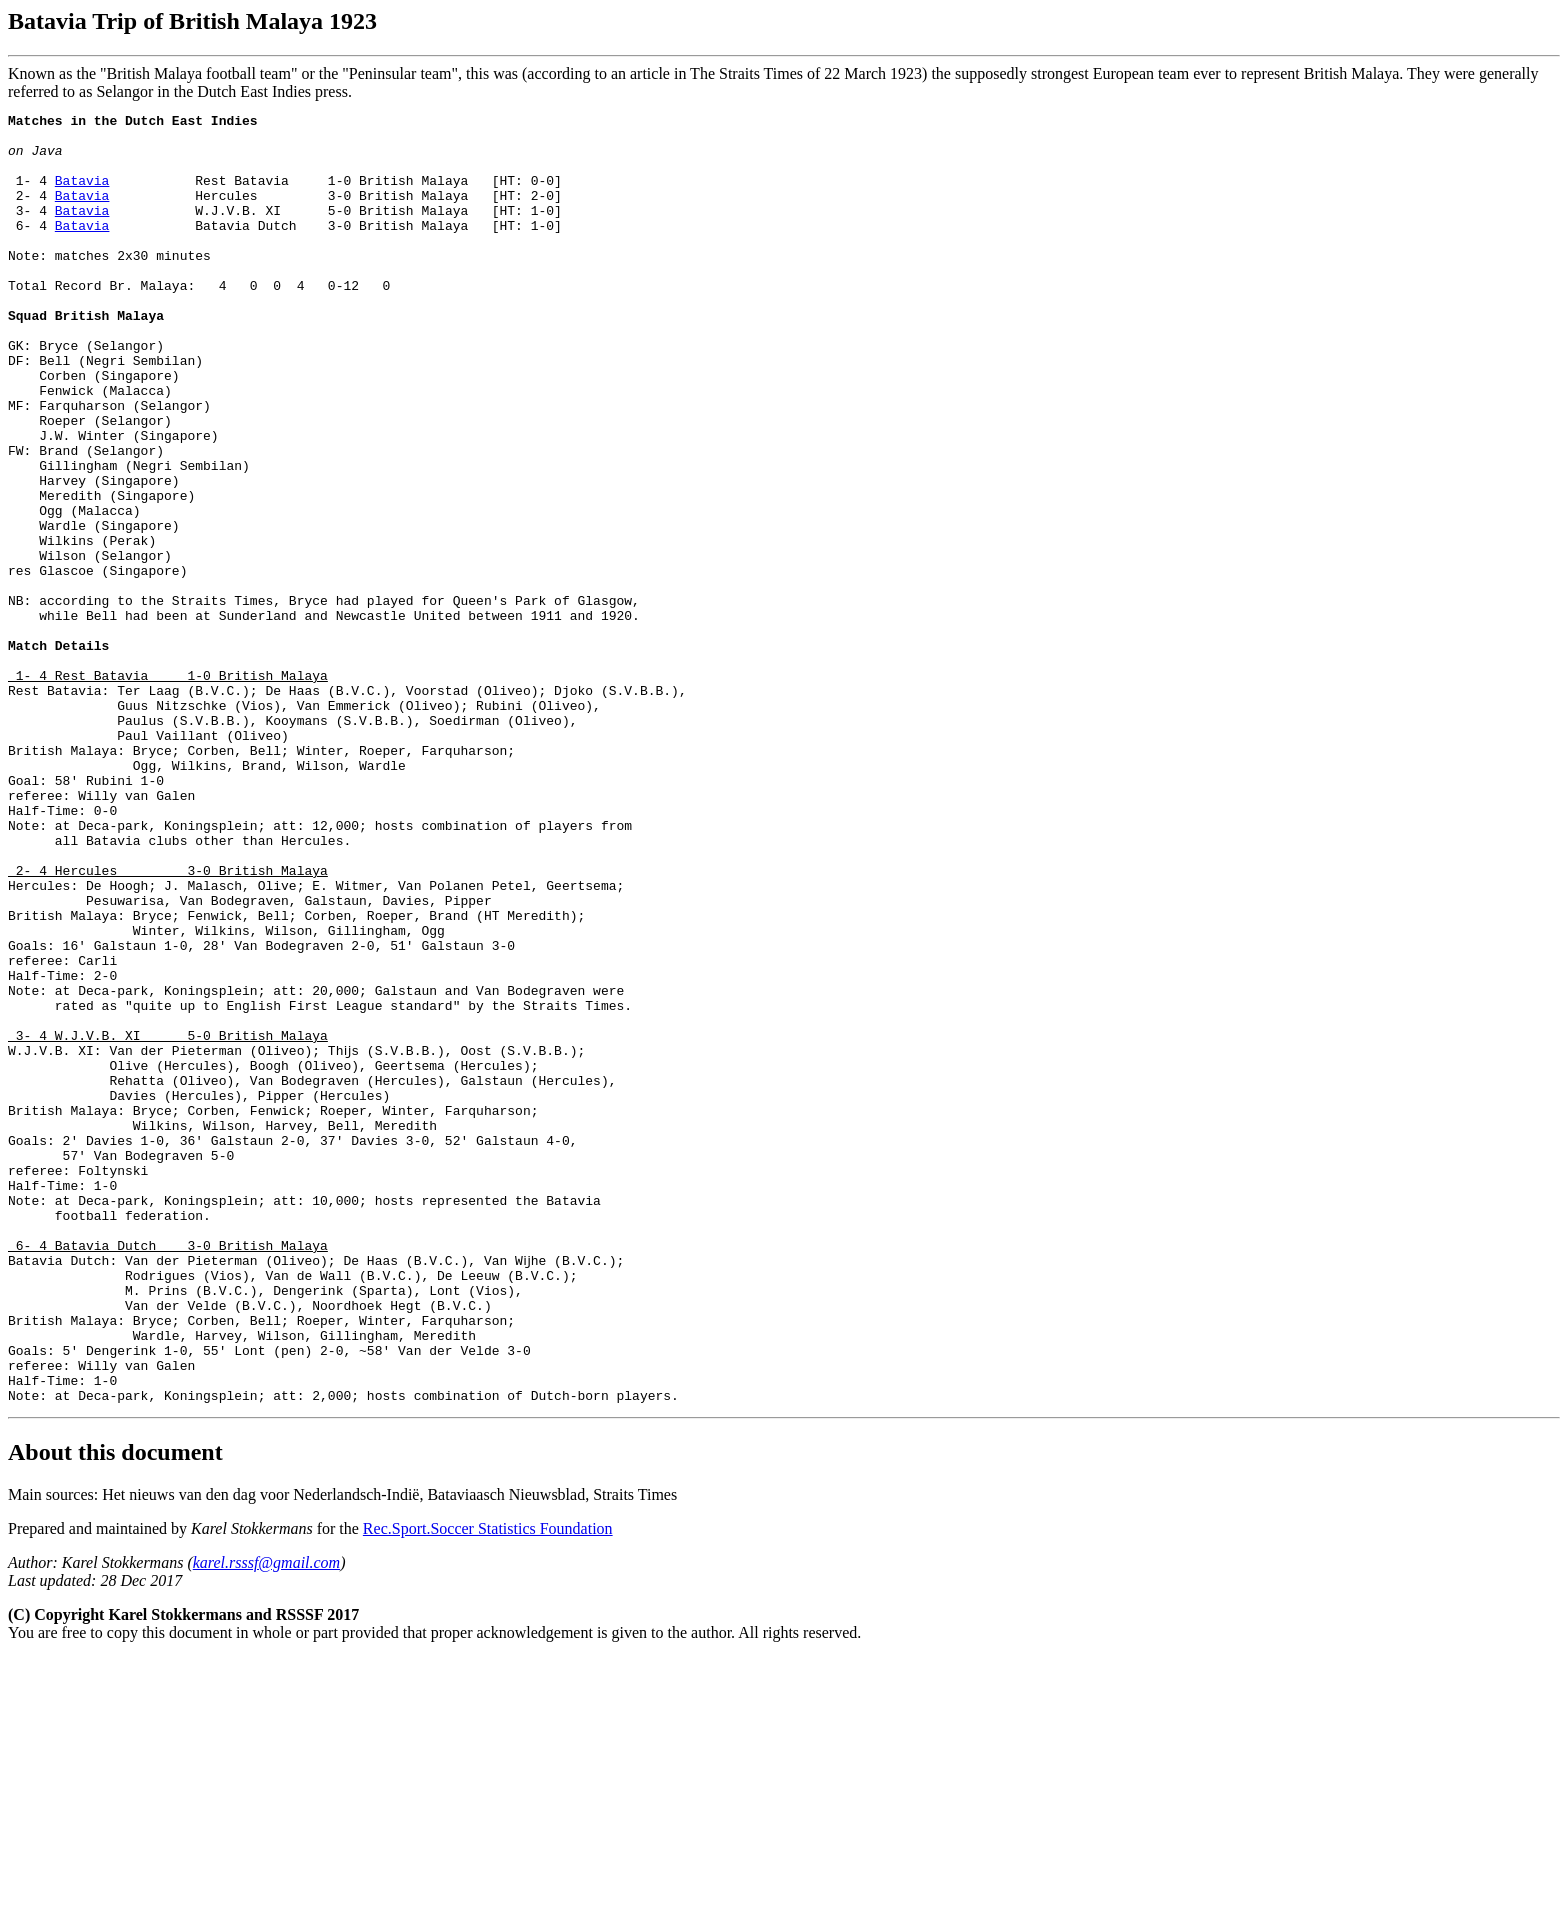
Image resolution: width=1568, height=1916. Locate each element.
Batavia (82, 195)
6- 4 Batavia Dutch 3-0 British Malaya (168, 1473)
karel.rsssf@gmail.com (266, 1820)
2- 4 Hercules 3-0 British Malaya (168, 1023)
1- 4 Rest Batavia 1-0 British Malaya (168, 789)
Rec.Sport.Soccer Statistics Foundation (488, 1786)
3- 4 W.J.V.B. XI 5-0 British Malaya (168, 1221)
